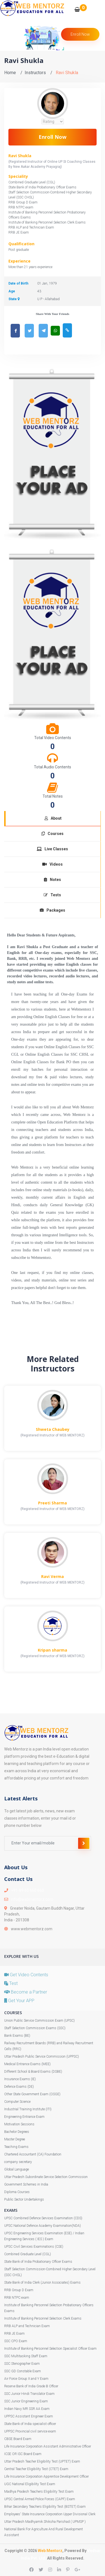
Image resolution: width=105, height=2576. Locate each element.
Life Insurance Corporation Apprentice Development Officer (46, 2476)
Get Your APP (19, 2000)
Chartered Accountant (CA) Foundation (32, 2154)
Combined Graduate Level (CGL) (27, 2254)
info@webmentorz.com (32, 1899)
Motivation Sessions (19, 2124)
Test (11, 1983)
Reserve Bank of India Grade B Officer (31, 2386)
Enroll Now (52, 136)
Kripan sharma (52, 1650)
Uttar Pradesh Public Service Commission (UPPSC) (41, 2056)
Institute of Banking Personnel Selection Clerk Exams (42, 2318)
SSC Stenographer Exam (22, 2364)
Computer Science (17, 2102)
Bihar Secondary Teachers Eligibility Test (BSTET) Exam (45, 2507)
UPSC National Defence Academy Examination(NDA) (42, 2226)
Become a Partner (25, 1992)
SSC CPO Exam (15, 2341)
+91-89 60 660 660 (27, 1890)
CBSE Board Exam (17, 2439)
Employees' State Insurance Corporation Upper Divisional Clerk (49, 2514)
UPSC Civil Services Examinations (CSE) (33, 2247)
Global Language (16, 2169)
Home (10, 72)
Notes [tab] (52, 880)
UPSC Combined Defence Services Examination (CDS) (43, 2218)
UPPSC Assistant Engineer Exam (28, 2416)
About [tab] (53, 818)
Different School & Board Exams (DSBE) (33, 2072)
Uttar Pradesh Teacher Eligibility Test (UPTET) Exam (42, 2461)
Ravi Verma (52, 1576)
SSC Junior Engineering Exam (26, 2401)
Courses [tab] (52, 834)
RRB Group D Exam (18, 2290)
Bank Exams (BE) (17, 2036)
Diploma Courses (17, 2192)
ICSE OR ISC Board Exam (22, 2454)
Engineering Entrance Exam (24, 2117)
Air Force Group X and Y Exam (26, 2379)
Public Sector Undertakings (24, 2199)
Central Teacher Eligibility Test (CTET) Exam (36, 2469)
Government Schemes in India (26, 2184)
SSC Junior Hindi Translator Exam (29, 2394)
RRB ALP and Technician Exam (27, 2326)
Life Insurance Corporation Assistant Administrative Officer (47, 2446)
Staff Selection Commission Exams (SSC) (35, 2028)
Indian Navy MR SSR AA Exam (27, 2409)
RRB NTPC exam (16, 2298)
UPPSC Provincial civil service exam (30, 2431)
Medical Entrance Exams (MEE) (27, 2064)
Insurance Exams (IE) (20, 2079)
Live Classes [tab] (52, 849)
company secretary (18, 2162)
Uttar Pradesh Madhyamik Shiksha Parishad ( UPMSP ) (45, 2522)
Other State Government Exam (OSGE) (32, 2094)
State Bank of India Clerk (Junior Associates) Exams (42, 2282)
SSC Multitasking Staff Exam (25, 2356)
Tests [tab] (52, 895)
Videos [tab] (52, 864)
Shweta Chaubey (52, 1429)
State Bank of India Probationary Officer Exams (38, 2262)
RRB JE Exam (14, 2333)
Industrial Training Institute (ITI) (28, 2109)
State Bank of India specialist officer (30, 2424)
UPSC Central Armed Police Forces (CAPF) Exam (39, 2499)
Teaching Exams (16, 2147)
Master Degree (14, 2139)
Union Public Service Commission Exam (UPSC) (39, 2021)
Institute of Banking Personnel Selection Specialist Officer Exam (50, 2349)
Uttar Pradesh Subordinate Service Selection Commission (46, 2177)
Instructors (35, 72)
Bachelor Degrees (16, 2132)
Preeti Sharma (52, 1503)
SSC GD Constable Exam (22, 2371)
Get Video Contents (26, 1974)
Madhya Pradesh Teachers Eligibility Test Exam (39, 2492)
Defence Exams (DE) (19, 2087)
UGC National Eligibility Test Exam (29, 2484)
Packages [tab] (52, 910)
